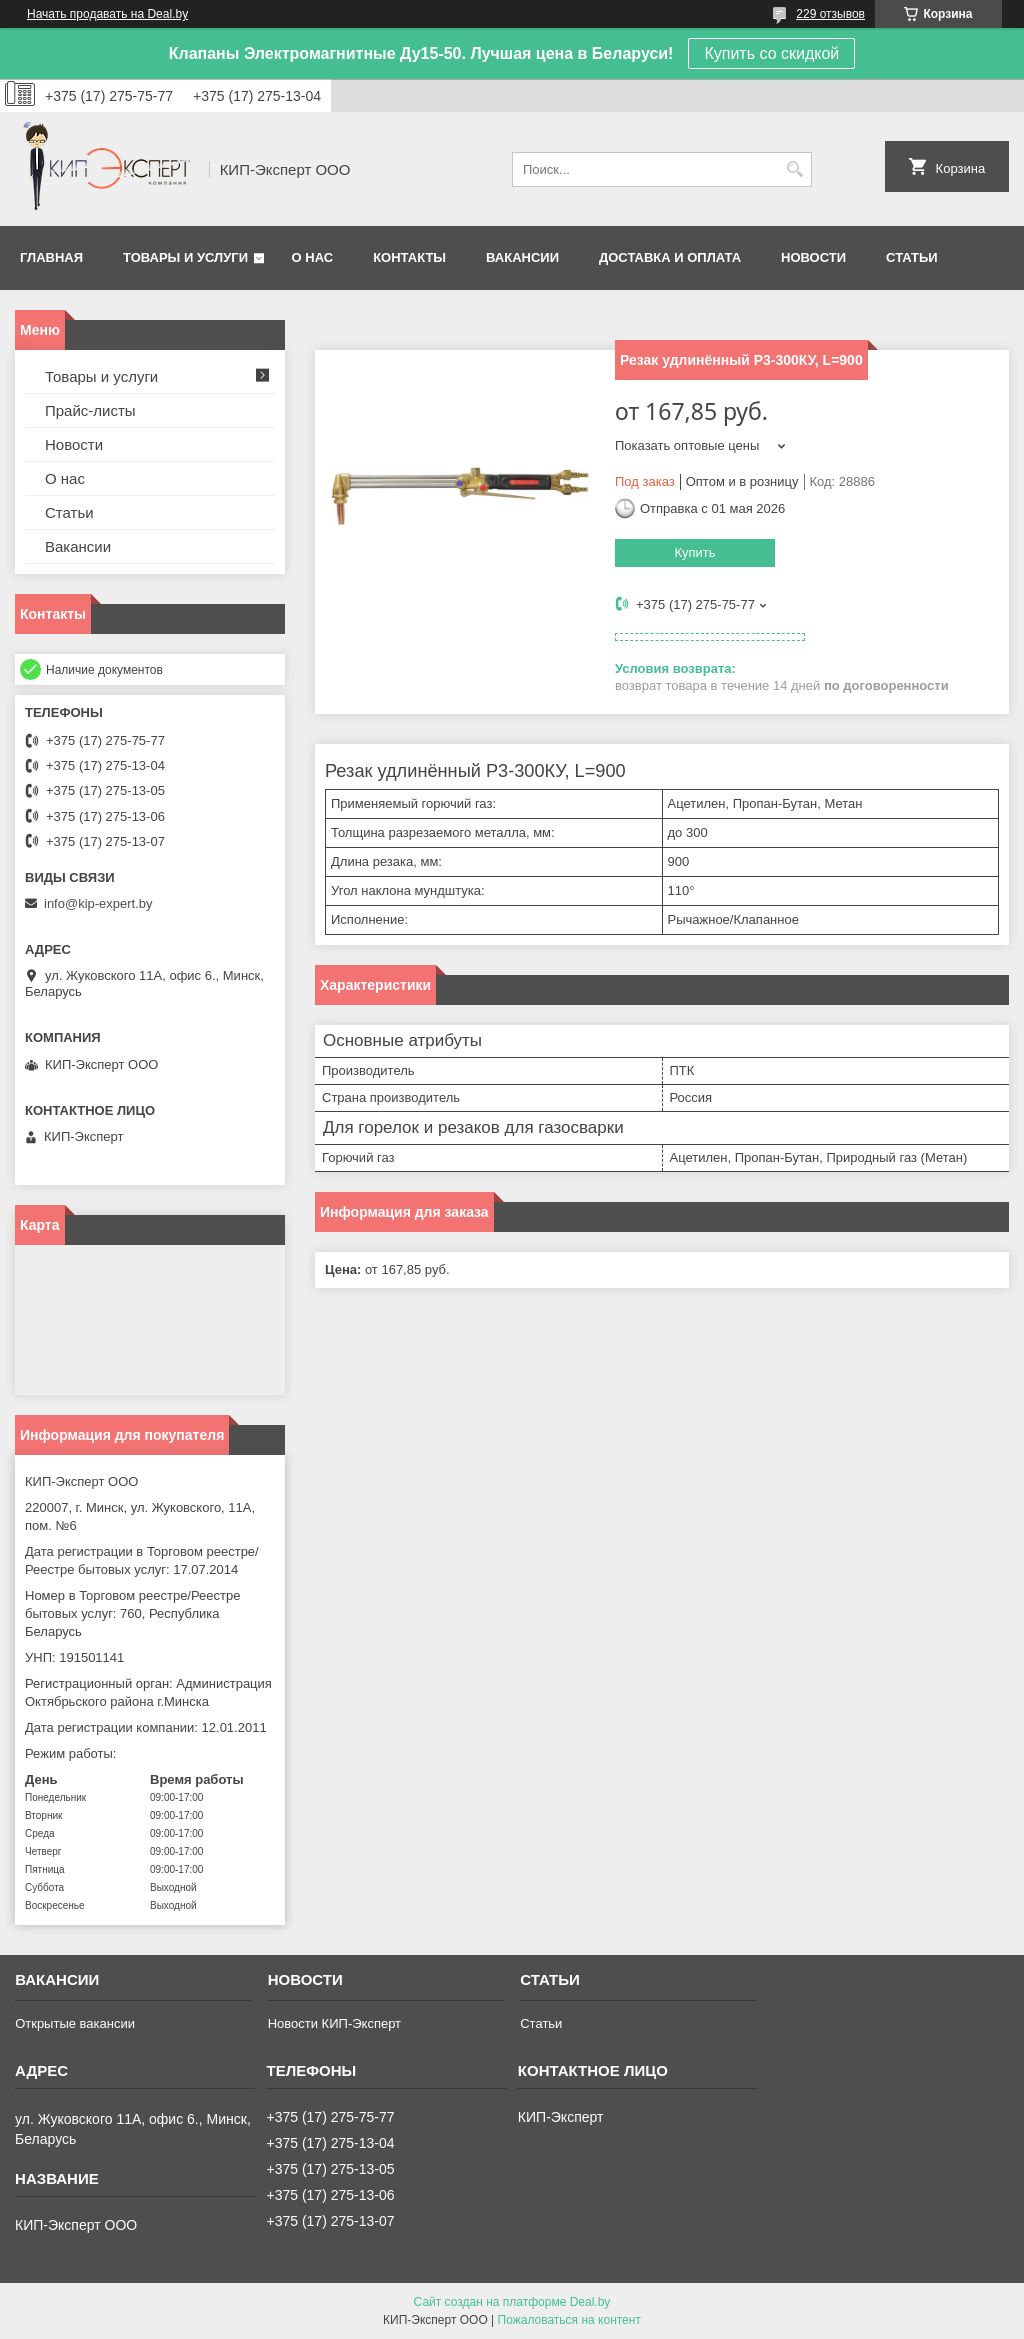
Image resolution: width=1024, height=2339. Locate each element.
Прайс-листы (90, 410)
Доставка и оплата (670, 257)
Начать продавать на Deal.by (107, 14)
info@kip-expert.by (98, 903)
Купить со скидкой (771, 53)
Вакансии (522, 257)
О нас (313, 257)
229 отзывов (830, 14)
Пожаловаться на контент (569, 2320)
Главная (51, 257)
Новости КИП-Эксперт (334, 2023)
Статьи (912, 257)
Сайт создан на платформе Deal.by (512, 2302)
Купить (694, 552)
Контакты (409, 257)
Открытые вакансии (75, 2023)
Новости (813, 257)
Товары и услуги (185, 257)
